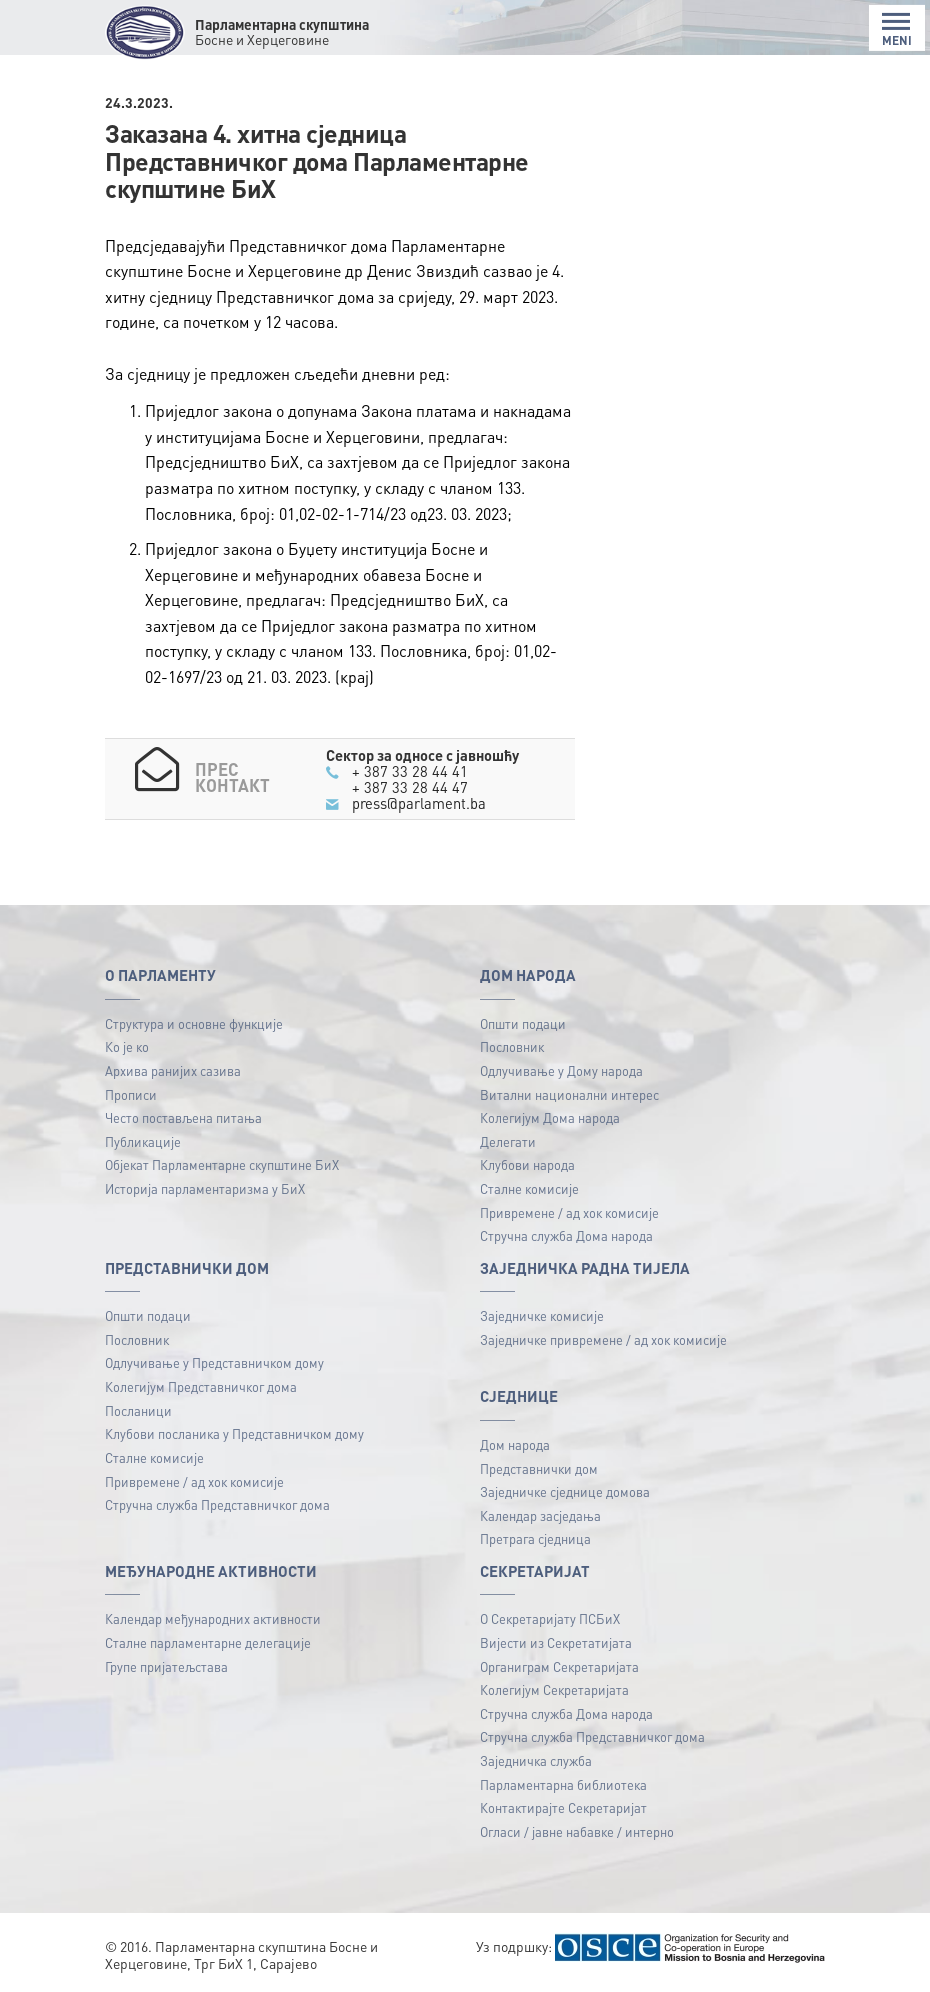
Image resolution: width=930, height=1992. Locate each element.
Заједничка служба (536, 1760)
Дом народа (515, 1444)
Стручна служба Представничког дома (217, 1504)
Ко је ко (127, 1046)
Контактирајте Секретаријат (563, 1807)
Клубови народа (527, 1164)
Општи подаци (523, 1023)
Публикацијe (143, 1141)
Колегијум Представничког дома (201, 1386)
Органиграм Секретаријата (559, 1666)
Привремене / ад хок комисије (569, 1212)
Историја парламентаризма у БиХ (205, 1188)
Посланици (138, 1410)
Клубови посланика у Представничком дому (234, 1433)
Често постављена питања (183, 1117)
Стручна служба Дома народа (566, 1235)
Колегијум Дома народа (550, 1117)
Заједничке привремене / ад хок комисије (603, 1339)
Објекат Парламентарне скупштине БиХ (222, 1164)
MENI (897, 29)
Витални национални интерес (569, 1094)
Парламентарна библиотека (563, 1784)
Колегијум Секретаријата (554, 1689)
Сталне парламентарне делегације (208, 1642)
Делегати (508, 1141)
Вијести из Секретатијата (556, 1642)
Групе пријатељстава (166, 1666)
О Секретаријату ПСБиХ (550, 1618)
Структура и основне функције (194, 1023)
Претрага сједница (535, 1538)
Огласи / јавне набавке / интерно (577, 1831)
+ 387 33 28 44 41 (410, 771)
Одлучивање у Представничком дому (214, 1362)
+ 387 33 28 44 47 (410, 787)
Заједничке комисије (542, 1315)
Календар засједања (540, 1515)
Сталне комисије (529, 1188)
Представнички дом (539, 1468)
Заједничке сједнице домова (565, 1491)
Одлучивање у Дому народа (561, 1070)
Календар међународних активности (213, 1618)
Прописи (131, 1094)
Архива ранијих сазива (173, 1070)
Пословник (512, 1046)
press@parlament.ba (419, 803)
